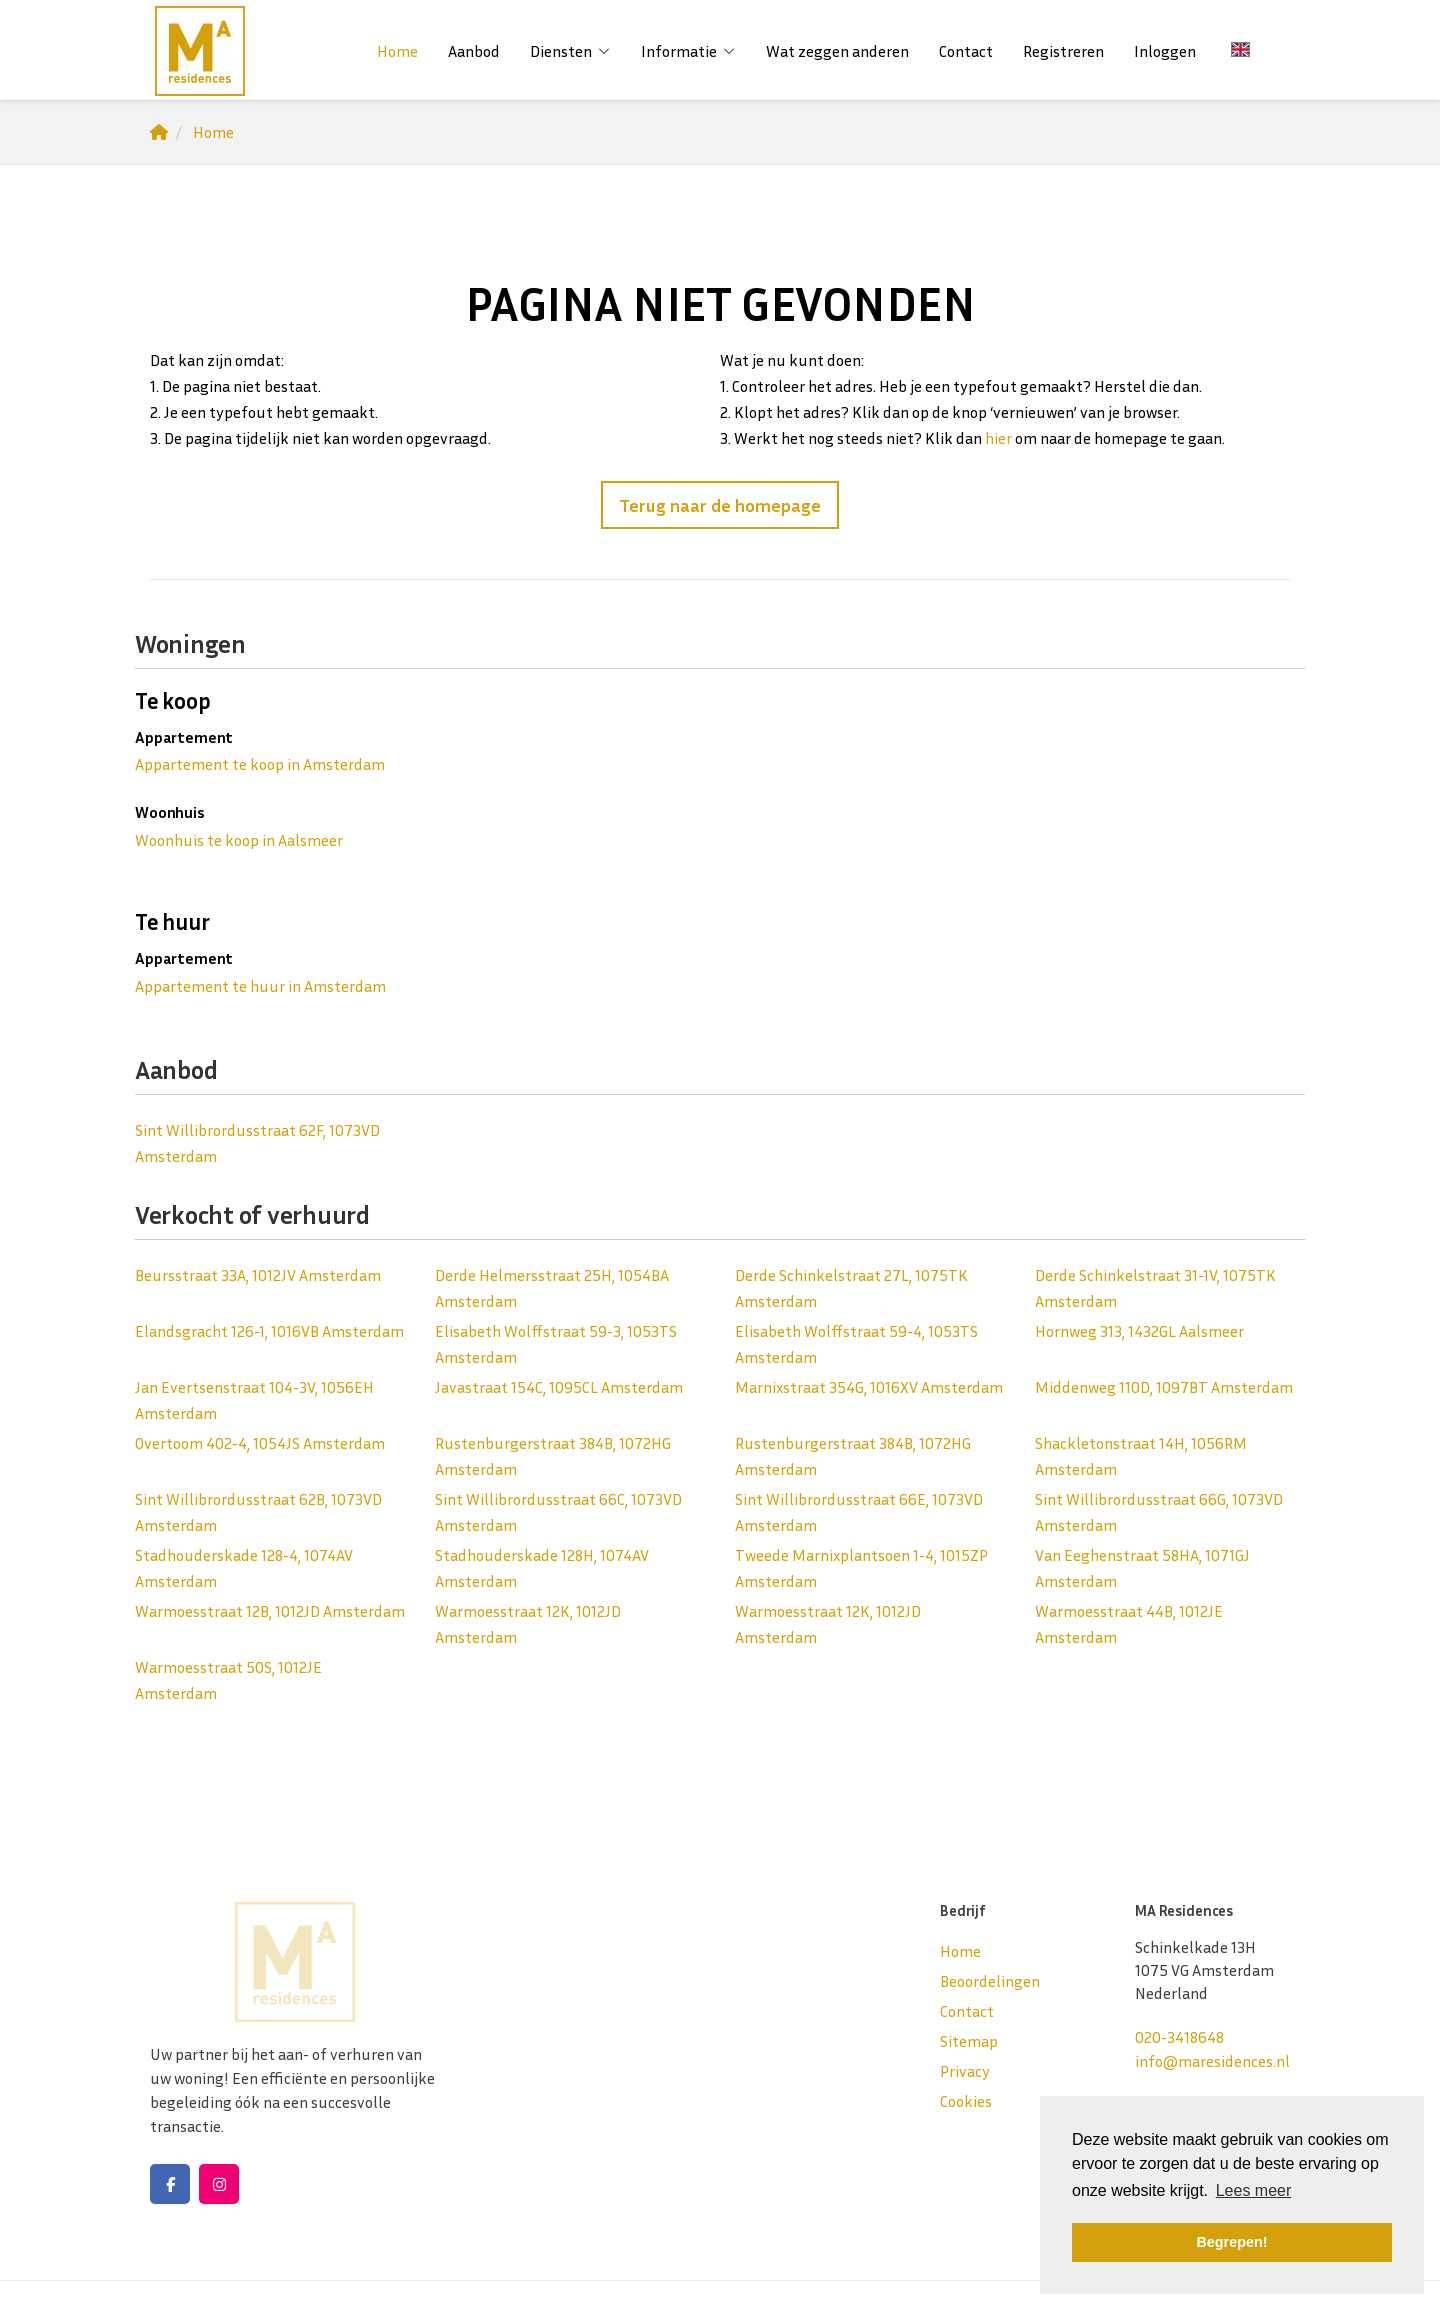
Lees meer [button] (1254, 2190)
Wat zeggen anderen (837, 51)
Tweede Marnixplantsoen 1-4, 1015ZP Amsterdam (861, 1568)
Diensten (570, 51)
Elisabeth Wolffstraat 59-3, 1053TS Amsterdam (556, 1344)
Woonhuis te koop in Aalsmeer (239, 840)
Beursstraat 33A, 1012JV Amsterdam (258, 1275)
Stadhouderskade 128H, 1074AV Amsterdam (542, 1568)
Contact (966, 51)
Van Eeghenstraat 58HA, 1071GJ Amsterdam (1142, 1568)
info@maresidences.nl (1212, 2061)
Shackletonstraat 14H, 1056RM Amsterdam (1141, 1456)
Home (397, 51)
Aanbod (474, 51)
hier (998, 438)
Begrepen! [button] (1231, 2242)
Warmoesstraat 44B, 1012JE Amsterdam (1129, 1624)
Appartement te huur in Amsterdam (260, 986)
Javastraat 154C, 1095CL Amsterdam (559, 1387)
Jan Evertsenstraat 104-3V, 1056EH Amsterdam (254, 1400)
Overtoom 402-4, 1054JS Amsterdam (260, 1443)
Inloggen (1165, 51)
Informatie (688, 51)
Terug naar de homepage (720, 505)
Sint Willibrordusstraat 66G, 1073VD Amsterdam (1159, 1512)
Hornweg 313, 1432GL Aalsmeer (1139, 1331)
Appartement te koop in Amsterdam (260, 764)
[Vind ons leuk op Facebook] (170, 2184)
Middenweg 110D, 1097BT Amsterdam (1164, 1387)
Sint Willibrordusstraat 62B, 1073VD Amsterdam (258, 1512)
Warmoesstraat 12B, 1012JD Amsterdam (270, 1611)
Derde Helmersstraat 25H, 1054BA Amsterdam (552, 1288)
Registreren (1063, 51)
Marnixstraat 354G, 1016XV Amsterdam (869, 1387)
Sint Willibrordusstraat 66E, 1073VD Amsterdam (859, 1512)
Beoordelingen (990, 1981)
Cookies (966, 2101)
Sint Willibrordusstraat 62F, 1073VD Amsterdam (257, 1143)
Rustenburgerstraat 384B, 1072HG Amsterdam (553, 1456)
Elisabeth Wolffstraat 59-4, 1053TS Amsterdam (856, 1344)
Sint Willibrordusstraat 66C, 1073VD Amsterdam (558, 1512)
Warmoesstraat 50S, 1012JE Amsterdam (228, 1680)
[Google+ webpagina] (219, 2184)
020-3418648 (1179, 2037)
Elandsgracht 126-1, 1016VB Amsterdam (269, 1331)
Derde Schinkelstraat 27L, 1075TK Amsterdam (851, 1288)
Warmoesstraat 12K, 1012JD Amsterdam (528, 1624)
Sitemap (969, 2041)
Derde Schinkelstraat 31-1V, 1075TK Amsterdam (1155, 1288)
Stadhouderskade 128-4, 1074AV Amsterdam (244, 1568)
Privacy (965, 2071)
